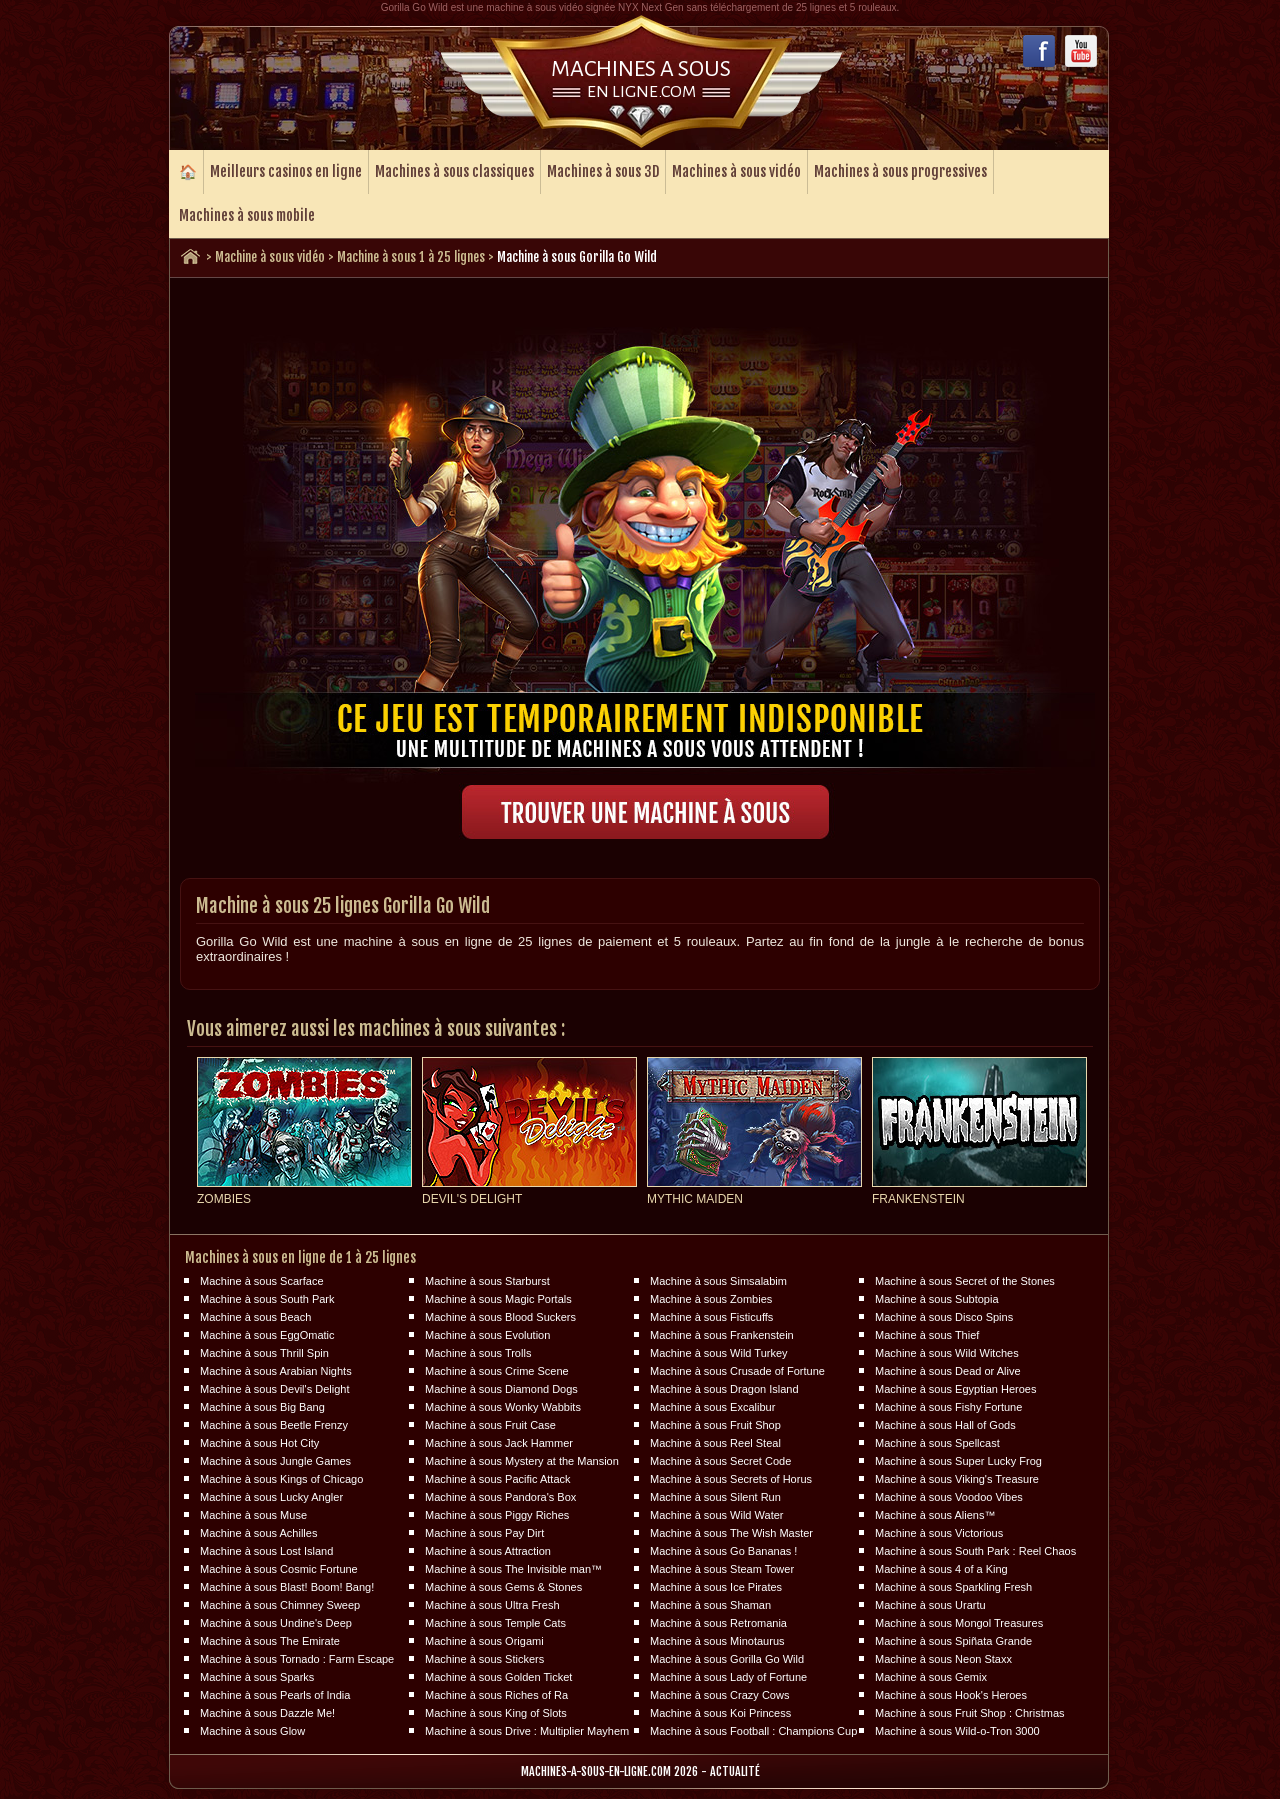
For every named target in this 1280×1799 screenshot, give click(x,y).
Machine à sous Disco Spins (944, 1317)
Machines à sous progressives (900, 171)
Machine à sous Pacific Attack (498, 1479)
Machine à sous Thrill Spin (264, 1353)
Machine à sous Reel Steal (715, 1443)
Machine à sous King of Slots (496, 1713)
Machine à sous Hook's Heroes (951, 1695)
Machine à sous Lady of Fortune (728, 1677)
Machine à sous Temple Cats (495, 1623)
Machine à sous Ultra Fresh (492, 1605)
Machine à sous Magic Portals (498, 1299)
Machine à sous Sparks (257, 1677)
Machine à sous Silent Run (715, 1497)
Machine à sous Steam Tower (722, 1569)
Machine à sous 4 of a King (941, 1569)
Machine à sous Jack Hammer (499, 1443)
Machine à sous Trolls (478, 1353)
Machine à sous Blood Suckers (500, 1317)
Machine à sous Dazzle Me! (267, 1713)
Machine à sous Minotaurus (717, 1641)
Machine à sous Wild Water (716, 1515)
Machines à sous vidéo (736, 171)
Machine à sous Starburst (487, 1281)
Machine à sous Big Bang (262, 1407)
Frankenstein (918, 1199)
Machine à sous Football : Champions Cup (753, 1731)
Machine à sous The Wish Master (731, 1533)
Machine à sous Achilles (258, 1533)
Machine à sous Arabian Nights (276, 1371)
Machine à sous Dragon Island (724, 1389)
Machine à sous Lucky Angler (271, 1497)
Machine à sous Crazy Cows (719, 1695)
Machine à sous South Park (267, 1299)
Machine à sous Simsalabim (718, 1281)
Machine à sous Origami (484, 1641)
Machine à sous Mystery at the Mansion (522, 1461)
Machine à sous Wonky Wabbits (503, 1407)
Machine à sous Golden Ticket (498, 1677)
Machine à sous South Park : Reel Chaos (975, 1551)
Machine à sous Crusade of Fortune (737, 1371)
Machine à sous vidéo (270, 257)
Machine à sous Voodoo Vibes (949, 1497)
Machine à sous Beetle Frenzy (274, 1425)
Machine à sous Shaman (710, 1605)
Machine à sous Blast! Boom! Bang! (287, 1587)
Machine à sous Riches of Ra (496, 1695)
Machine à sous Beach (255, 1317)
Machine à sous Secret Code (720, 1461)
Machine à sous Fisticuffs (711, 1317)
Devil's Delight (472, 1199)
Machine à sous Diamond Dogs (501, 1389)
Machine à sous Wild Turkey (719, 1353)
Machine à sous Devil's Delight (274, 1389)
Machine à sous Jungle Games (275, 1461)
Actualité (735, 1771)
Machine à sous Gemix (931, 1677)
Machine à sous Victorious (939, 1533)
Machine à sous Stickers (484, 1659)
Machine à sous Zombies (711, 1299)
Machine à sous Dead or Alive (948, 1371)
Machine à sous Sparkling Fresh (953, 1587)
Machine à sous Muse (253, 1515)
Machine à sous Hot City (259, 1443)
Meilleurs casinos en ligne (286, 171)
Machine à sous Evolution (487, 1335)
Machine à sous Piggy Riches (497, 1515)
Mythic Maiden (695, 1199)
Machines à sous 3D (603, 171)
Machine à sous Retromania (718, 1623)
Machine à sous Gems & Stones (503, 1587)
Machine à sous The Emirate (270, 1641)
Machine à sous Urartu (930, 1605)
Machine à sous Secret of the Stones (965, 1281)
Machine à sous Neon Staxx (943, 1659)
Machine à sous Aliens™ (935, 1515)
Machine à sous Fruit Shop (715, 1425)
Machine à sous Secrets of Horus (731, 1479)
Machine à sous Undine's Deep (276, 1623)
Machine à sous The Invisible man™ (513, 1569)
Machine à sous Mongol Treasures (959, 1623)
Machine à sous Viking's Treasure (957, 1479)
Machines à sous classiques (454, 171)
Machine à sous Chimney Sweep (280, 1605)
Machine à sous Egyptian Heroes (955, 1389)
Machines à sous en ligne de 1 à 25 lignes (300, 1257)
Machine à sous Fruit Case (490, 1425)
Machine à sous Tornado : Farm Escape (297, 1659)
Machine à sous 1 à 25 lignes (411, 257)
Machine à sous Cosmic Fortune (279, 1569)
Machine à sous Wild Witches (947, 1353)
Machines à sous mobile (247, 215)
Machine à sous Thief (927, 1335)
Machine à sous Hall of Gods (945, 1425)
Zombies (224, 1199)
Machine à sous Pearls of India (275, 1695)
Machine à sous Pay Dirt (484, 1533)
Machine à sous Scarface (262, 1281)
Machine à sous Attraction (488, 1551)
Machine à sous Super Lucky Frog (958, 1461)
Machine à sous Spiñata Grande (953, 1641)
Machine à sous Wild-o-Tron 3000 (957, 1731)
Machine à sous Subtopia (937, 1299)
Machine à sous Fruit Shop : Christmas (970, 1713)
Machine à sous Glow (252, 1731)
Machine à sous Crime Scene (497, 1371)
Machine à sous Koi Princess (720, 1713)
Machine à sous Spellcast (937, 1443)
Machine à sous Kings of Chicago (281, 1479)
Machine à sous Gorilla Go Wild (727, 1659)
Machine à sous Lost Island (266, 1551)
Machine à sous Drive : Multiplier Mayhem (527, 1731)
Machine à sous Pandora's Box (500, 1497)
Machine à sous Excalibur (712, 1407)
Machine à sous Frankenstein (722, 1335)
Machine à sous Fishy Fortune (948, 1407)
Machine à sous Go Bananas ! (723, 1551)
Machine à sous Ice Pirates (716, 1587)
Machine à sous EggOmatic (267, 1335)
